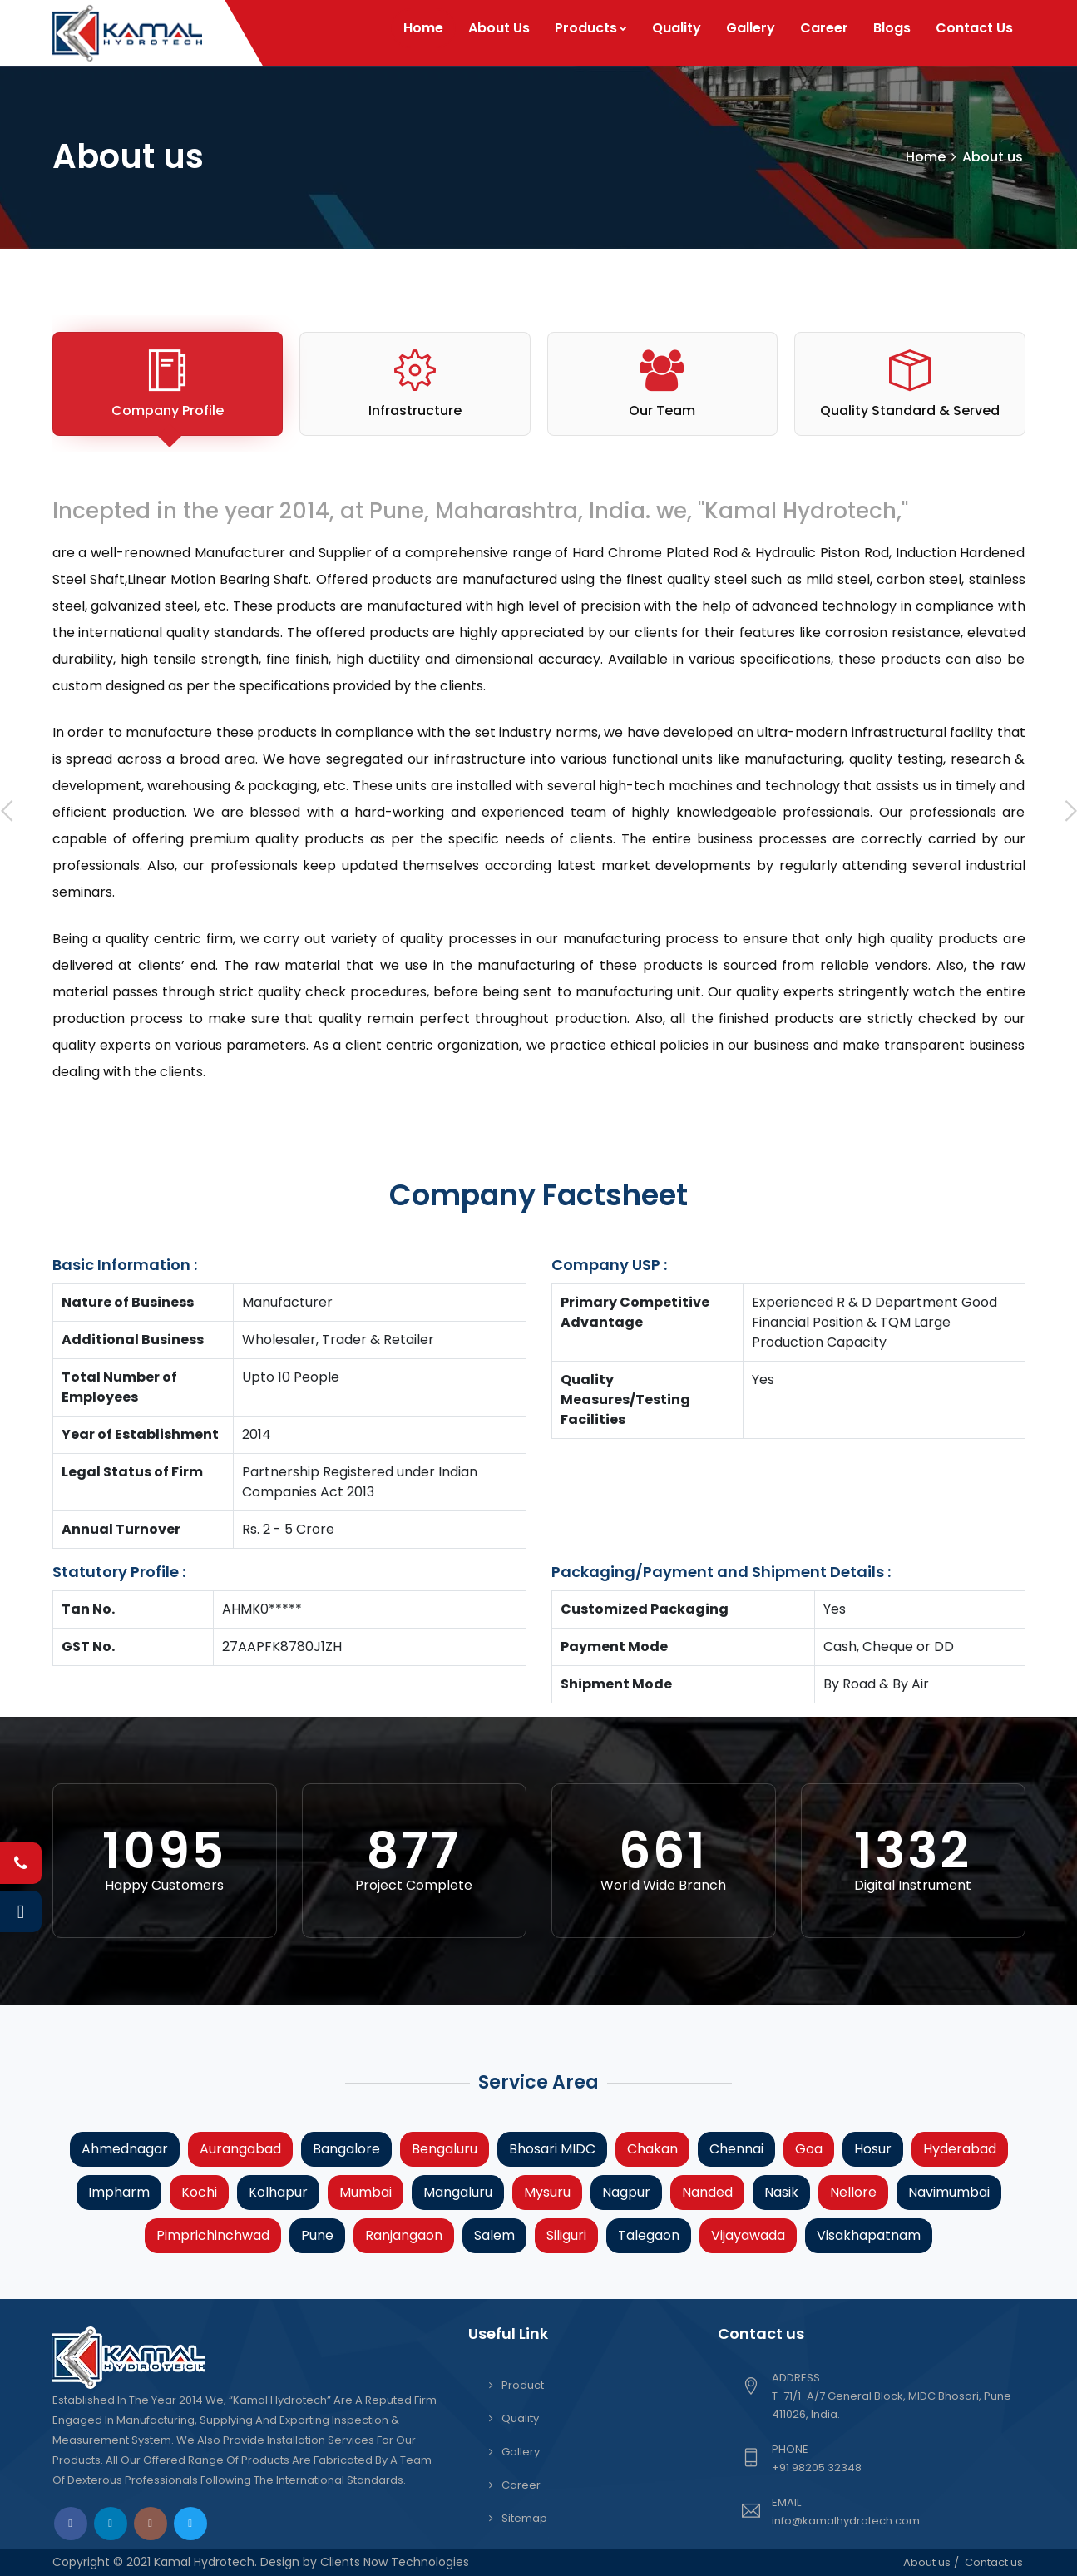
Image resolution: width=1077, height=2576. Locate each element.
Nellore (853, 2192)
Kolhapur (278, 2192)
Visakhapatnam (869, 2235)
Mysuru (547, 2192)
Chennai (736, 2148)
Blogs (892, 27)
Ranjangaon (403, 2235)
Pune (317, 2235)
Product (522, 2385)
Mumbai (365, 2192)
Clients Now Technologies (393, 2562)
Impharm (119, 2192)
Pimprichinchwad (212, 2235)
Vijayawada (748, 2235)
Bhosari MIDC (552, 2148)
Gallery (750, 27)
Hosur (873, 2148)
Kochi (199, 2192)
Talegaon (648, 2235)
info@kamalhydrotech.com (846, 2521)
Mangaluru (457, 2192)
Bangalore (346, 2148)
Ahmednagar (125, 2148)
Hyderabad (959, 2148)
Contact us (994, 2562)
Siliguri (566, 2235)
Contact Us (974, 27)
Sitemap (524, 2518)
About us (927, 2562)
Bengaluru (444, 2148)
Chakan (652, 2148)
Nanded (707, 2192)
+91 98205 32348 (817, 2467)
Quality (676, 27)
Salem (494, 2235)
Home (423, 27)
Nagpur (626, 2192)
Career (824, 27)
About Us (499, 27)
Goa (809, 2148)
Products (591, 27)
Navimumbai (949, 2192)
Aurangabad (240, 2148)
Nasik (781, 2192)
